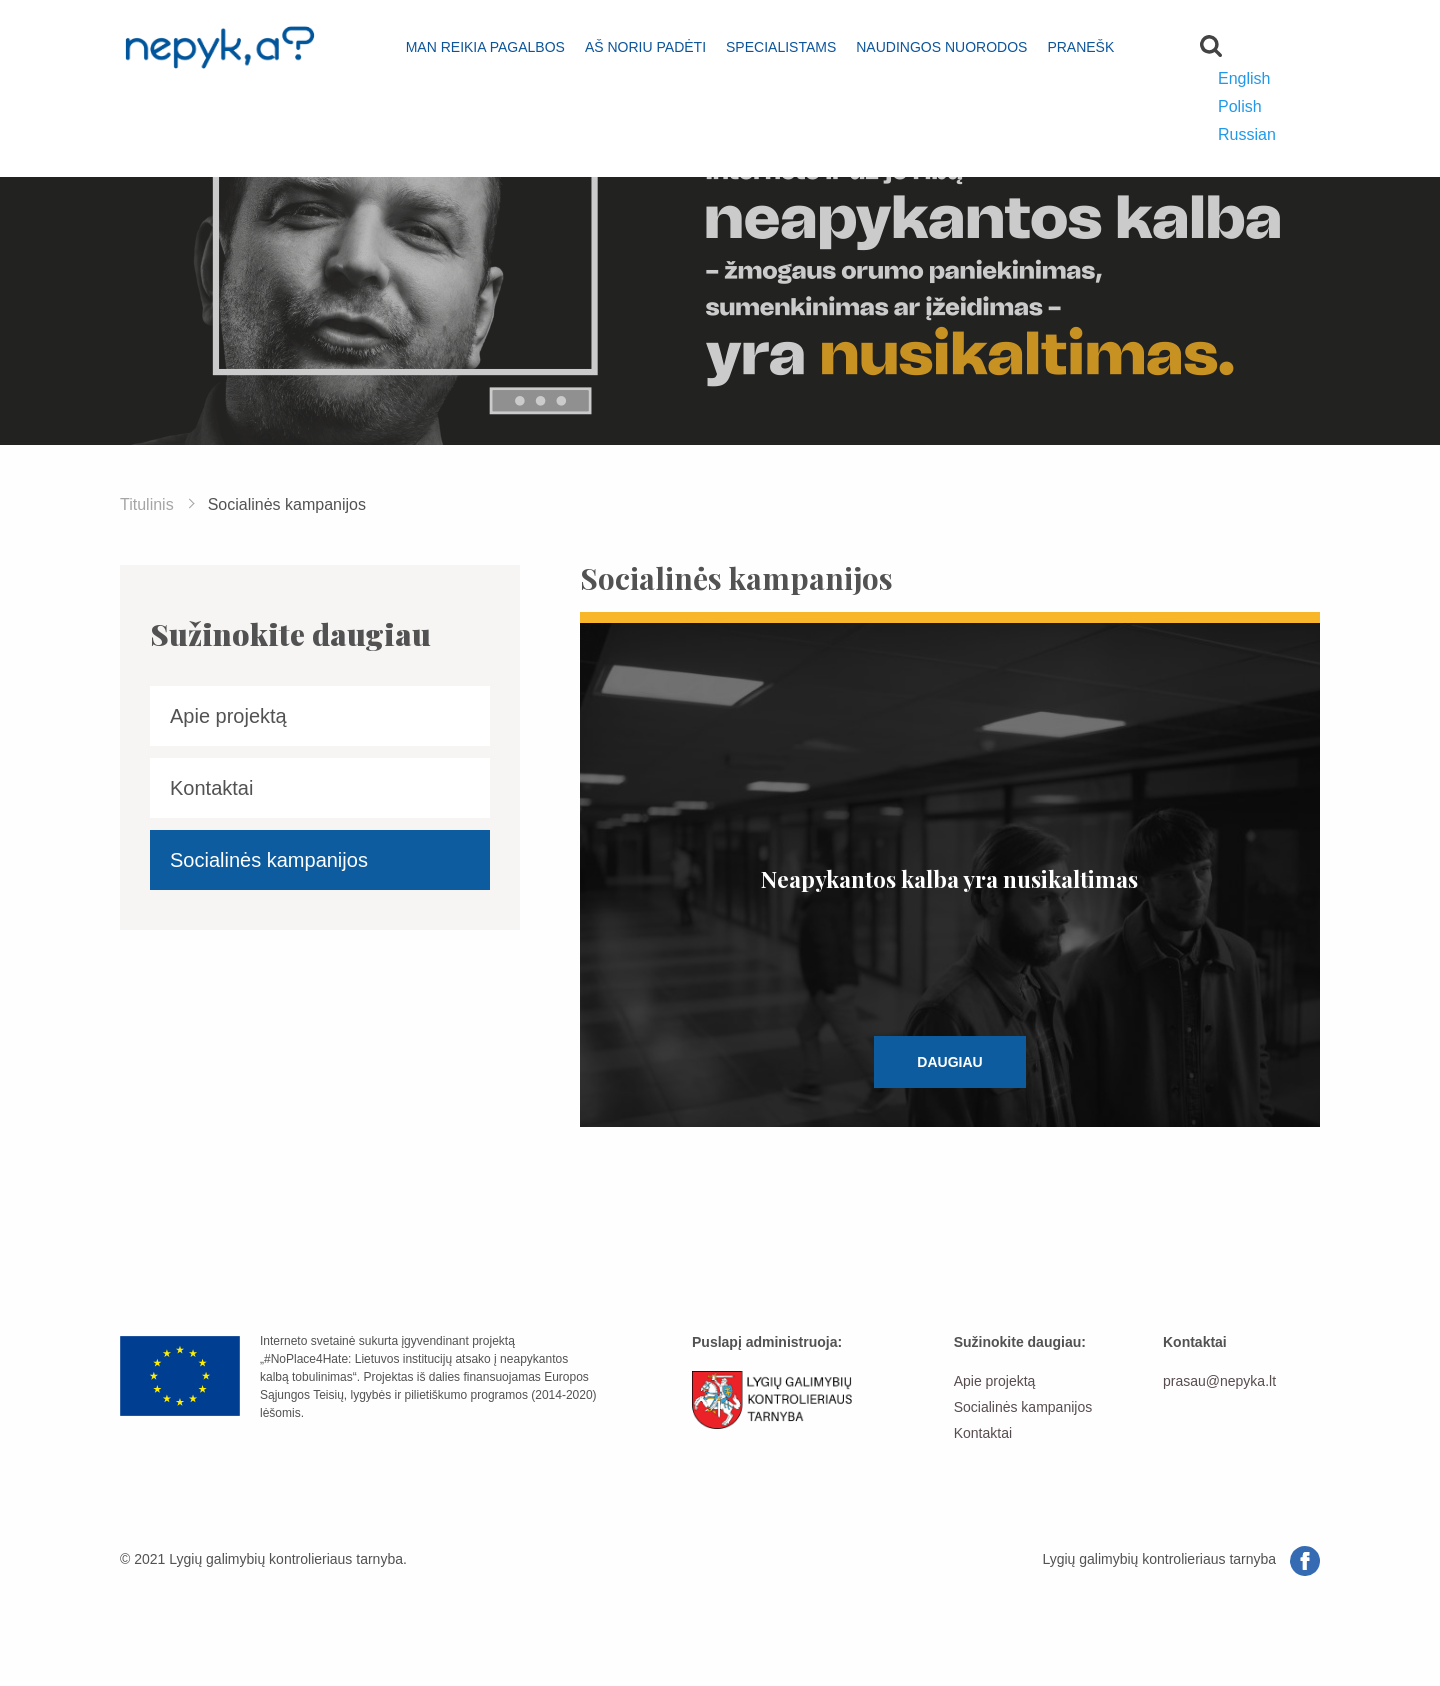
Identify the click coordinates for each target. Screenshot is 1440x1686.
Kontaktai (211, 788)
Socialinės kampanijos (269, 860)
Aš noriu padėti (645, 47)
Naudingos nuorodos (941, 47)
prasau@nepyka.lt (1219, 1381)
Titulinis (147, 504)
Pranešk (1080, 47)
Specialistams (781, 47)
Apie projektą (228, 716)
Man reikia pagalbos (485, 47)
